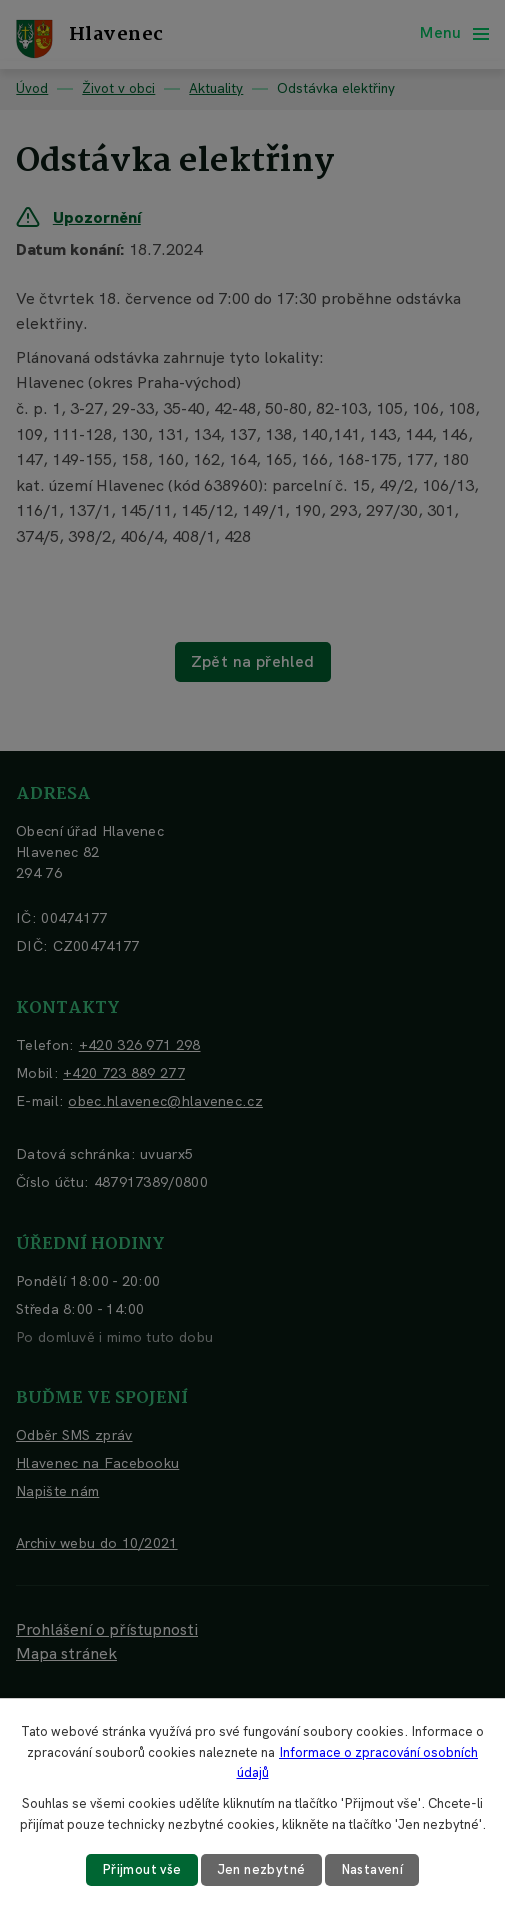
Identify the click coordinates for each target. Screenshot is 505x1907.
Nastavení (372, 1869)
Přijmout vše (142, 1869)
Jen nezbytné (261, 1869)
